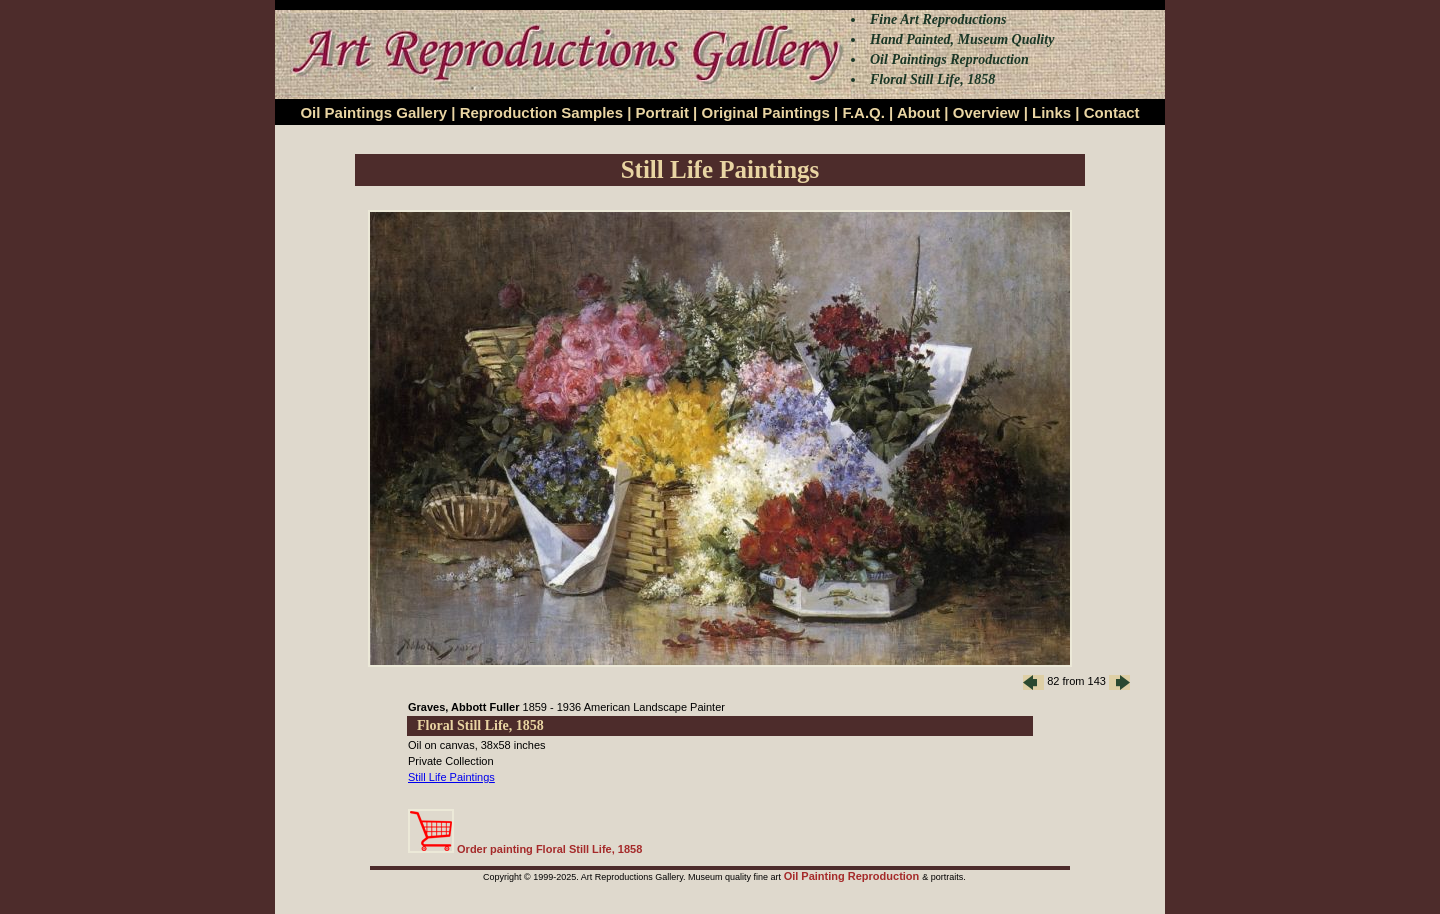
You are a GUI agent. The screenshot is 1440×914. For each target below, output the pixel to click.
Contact (1112, 112)
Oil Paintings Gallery (373, 112)
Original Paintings (765, 112)
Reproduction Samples (541, 112)
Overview (986, 112)
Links (1051, 112)
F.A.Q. (863, 112)
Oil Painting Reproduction (853, 876)
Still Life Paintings (451, 777)
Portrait (662, 112)
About (918, 112)
